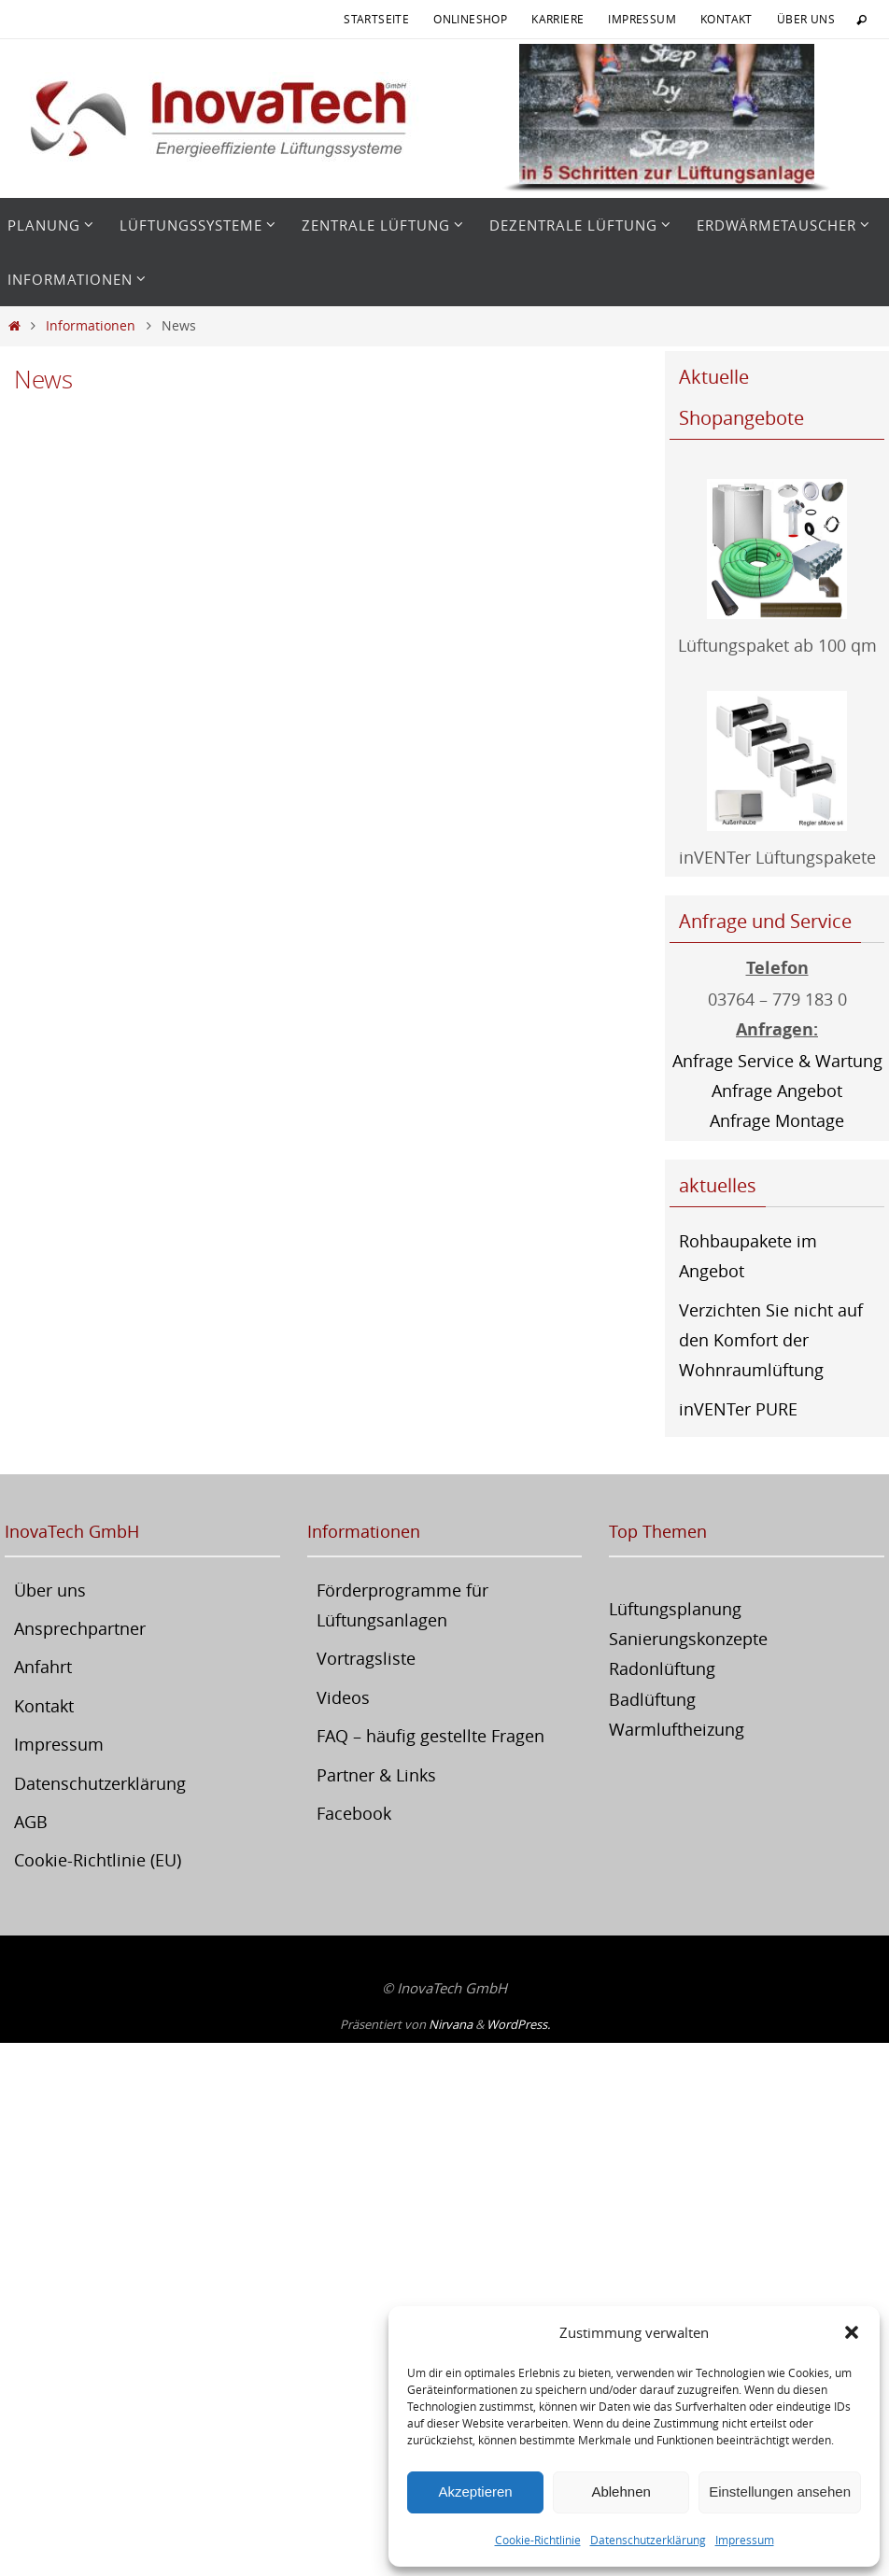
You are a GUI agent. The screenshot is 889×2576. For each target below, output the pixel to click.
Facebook (354, 1813)
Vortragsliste (366, 1658)
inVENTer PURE (738, 1409)
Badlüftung (652, 1699)
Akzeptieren (475, 2491)
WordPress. (518, 2024)
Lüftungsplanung (675, 1609)
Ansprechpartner (80, 1628)
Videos (343, 1697)
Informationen (90, 325)
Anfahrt (43, 1666)
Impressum (744, 2539)
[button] (851, 2332)
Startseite (376, 18)
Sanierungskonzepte (688, 1638)
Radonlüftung (662, 1668)
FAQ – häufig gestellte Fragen (430, 1735)
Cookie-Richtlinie (538, 2539)
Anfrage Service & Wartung (777, 1060)
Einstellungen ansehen (780, 2491)
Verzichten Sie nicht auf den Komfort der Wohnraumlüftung (771, 1340)
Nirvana (451, 2024)
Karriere (557, 18)
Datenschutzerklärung (648, 2539)
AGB (31, 1821)
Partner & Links (376, 1775)
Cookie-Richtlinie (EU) (97, 1860)
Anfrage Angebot (777, 1090)
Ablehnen (620, 2491)
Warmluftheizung (676, 1729)
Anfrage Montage (777, 1120)
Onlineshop (470, 18)
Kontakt (726, 18)
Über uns (806, 18)
